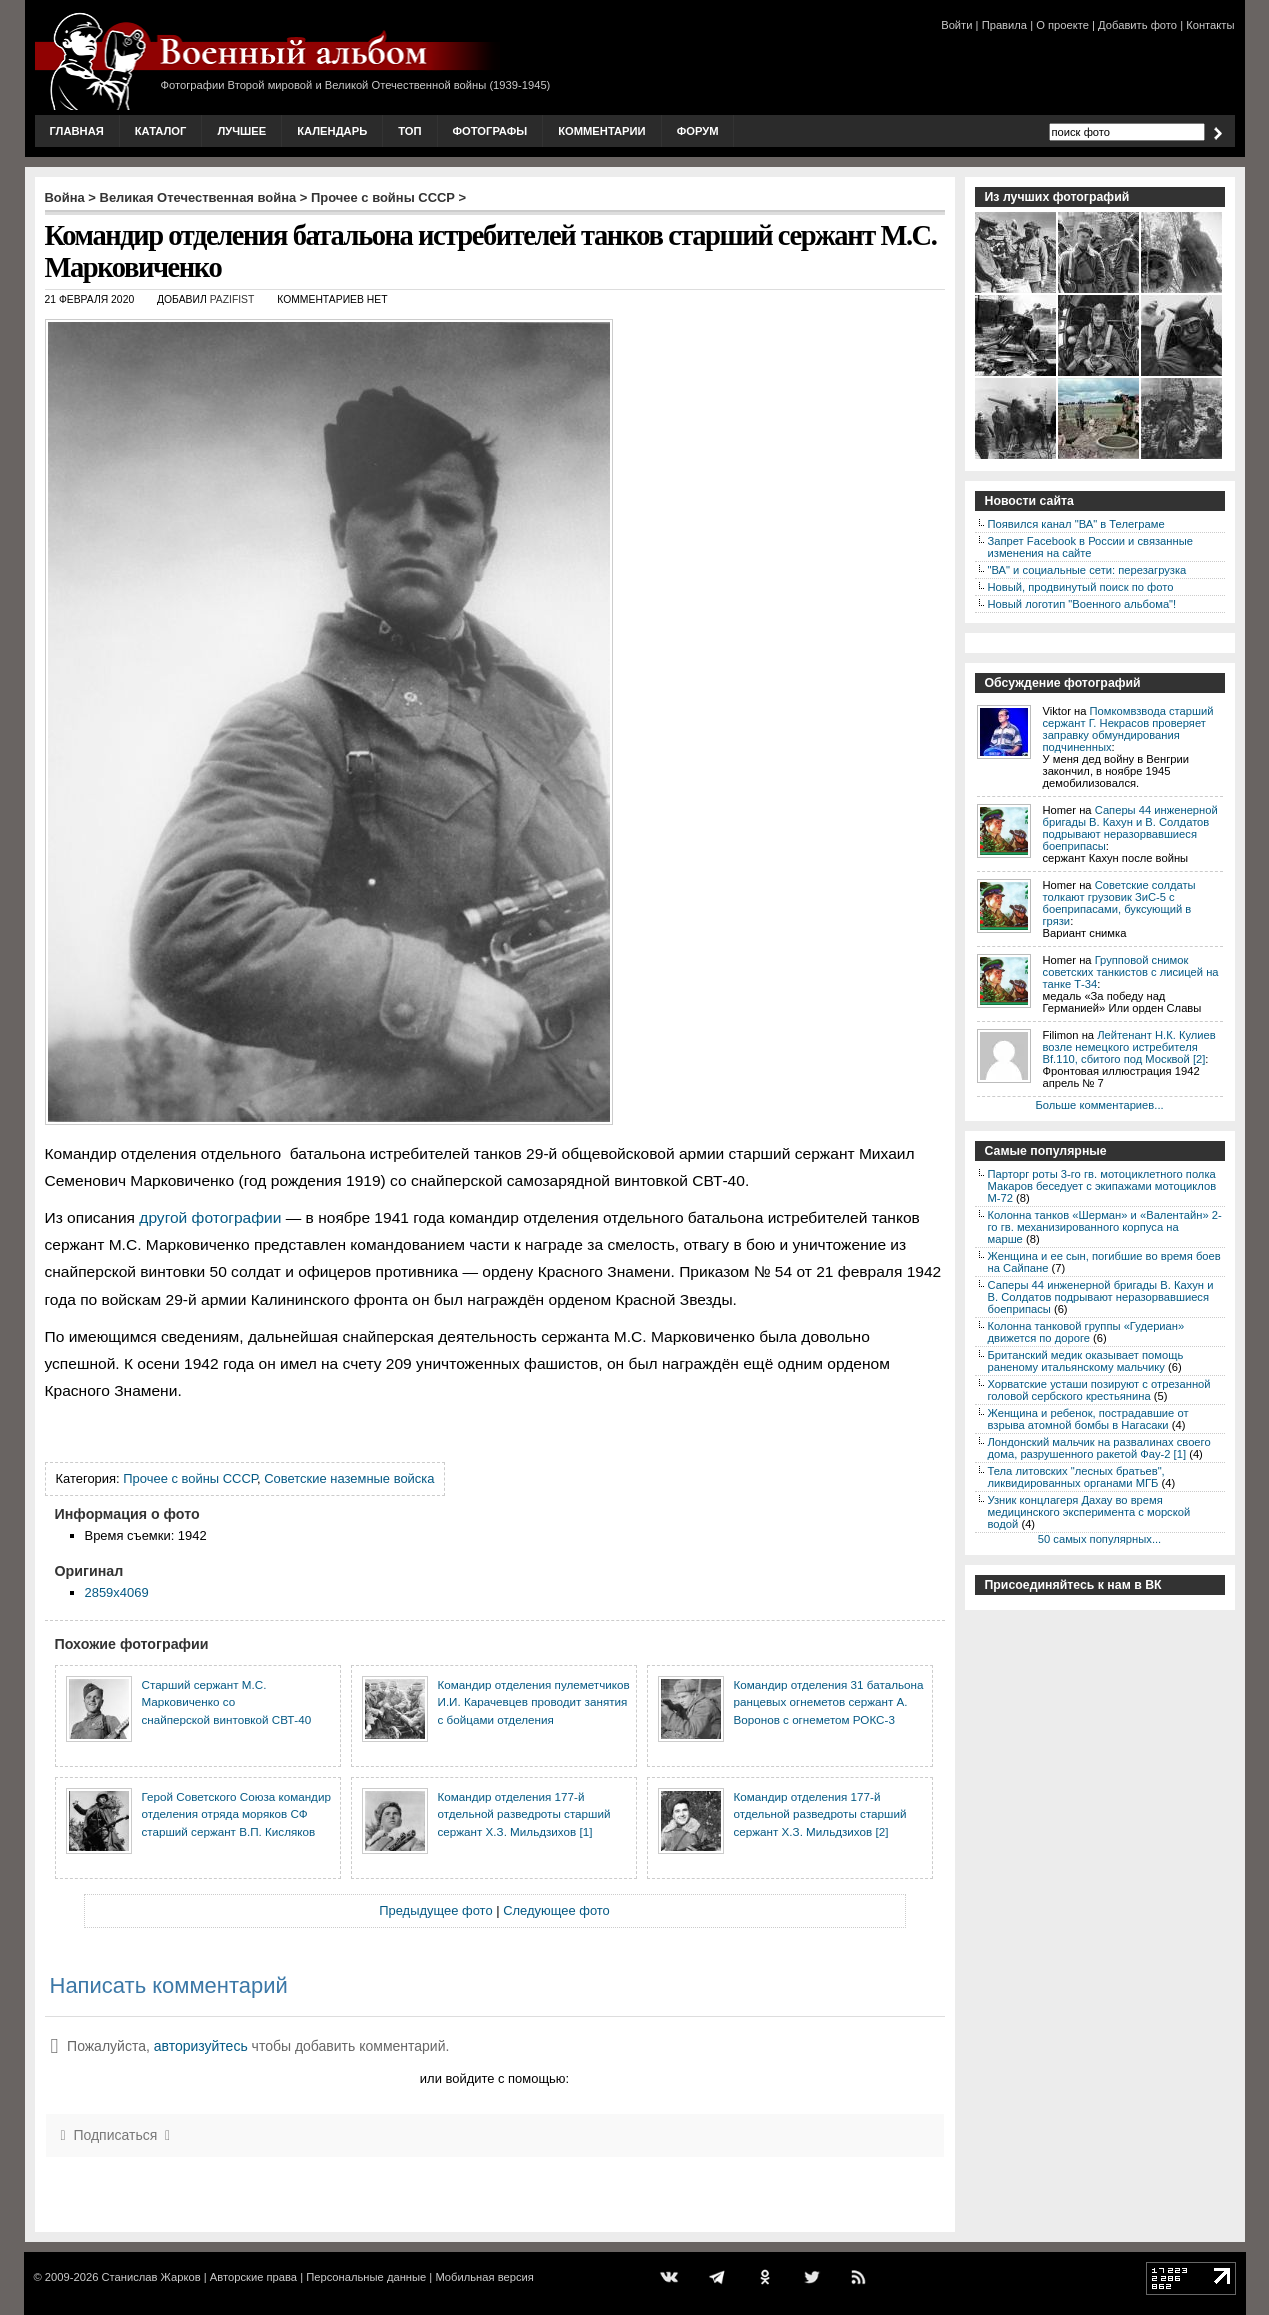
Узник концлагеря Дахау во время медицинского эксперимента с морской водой (1089, 1512)
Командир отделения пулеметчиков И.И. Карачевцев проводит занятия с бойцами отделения (534, 1702)
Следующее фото (556, 1910)
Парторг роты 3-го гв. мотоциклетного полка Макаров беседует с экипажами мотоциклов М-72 (1102, 1186)
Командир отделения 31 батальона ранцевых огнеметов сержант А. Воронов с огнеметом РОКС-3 (829, 1702)
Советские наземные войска (349, 1478)
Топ (409, 131)
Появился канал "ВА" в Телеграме (1076, 524)
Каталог (161, 131)
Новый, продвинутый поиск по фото (1081, 587)
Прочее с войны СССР (383, 197)
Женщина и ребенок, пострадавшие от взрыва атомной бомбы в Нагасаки (1088, 1419)
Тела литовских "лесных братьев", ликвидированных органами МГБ (1076, 1477)
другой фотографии (210, 1217)
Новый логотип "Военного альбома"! (1082, 604)
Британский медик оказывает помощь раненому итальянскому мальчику (1086, 1361)
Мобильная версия (484, 2277)
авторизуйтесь (201, 2046)
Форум (698, 131)
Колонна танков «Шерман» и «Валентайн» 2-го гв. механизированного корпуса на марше (1105, 1227)
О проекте (1062, 25)
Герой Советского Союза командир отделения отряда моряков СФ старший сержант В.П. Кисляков (236, 1814)
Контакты (1210, 25)
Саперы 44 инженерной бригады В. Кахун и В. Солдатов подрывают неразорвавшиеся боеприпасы (1130, 828)
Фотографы (490, 131)
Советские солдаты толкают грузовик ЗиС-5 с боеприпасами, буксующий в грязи (1119, 903)
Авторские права (253, 2277)
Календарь (332, 131)
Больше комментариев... (1099, 1105)
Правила (1004, 25)
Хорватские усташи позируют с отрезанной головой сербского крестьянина (1099, 1390)
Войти (956, 25)
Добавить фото (1137, 25)
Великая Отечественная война (198, 197)
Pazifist (232, 299)
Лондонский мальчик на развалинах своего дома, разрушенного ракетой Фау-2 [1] (1099, 1448)
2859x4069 (117, 1592)
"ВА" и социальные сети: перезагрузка (1087, 570)
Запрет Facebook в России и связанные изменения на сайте (1090, 547)
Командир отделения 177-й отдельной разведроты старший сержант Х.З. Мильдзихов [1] (524, 1814)
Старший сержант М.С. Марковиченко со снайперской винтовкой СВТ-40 (227, 1702)
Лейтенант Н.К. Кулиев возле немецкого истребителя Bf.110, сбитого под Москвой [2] (1129, 1047)
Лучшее (241, 131)
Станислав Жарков (150, 2277)
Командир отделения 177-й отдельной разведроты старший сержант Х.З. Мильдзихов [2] (820, 1814)
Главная (77, 131)
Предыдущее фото (435, 1910)
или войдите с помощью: (494, 2078)
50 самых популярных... (1099, 1539)
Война (65, 197)
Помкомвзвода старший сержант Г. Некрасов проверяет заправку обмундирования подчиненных (1128, 729)
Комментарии (601, 131)
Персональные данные (366, 2277)
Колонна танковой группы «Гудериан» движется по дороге (1086, 1332)
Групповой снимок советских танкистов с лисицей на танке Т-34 (1131, 972)
